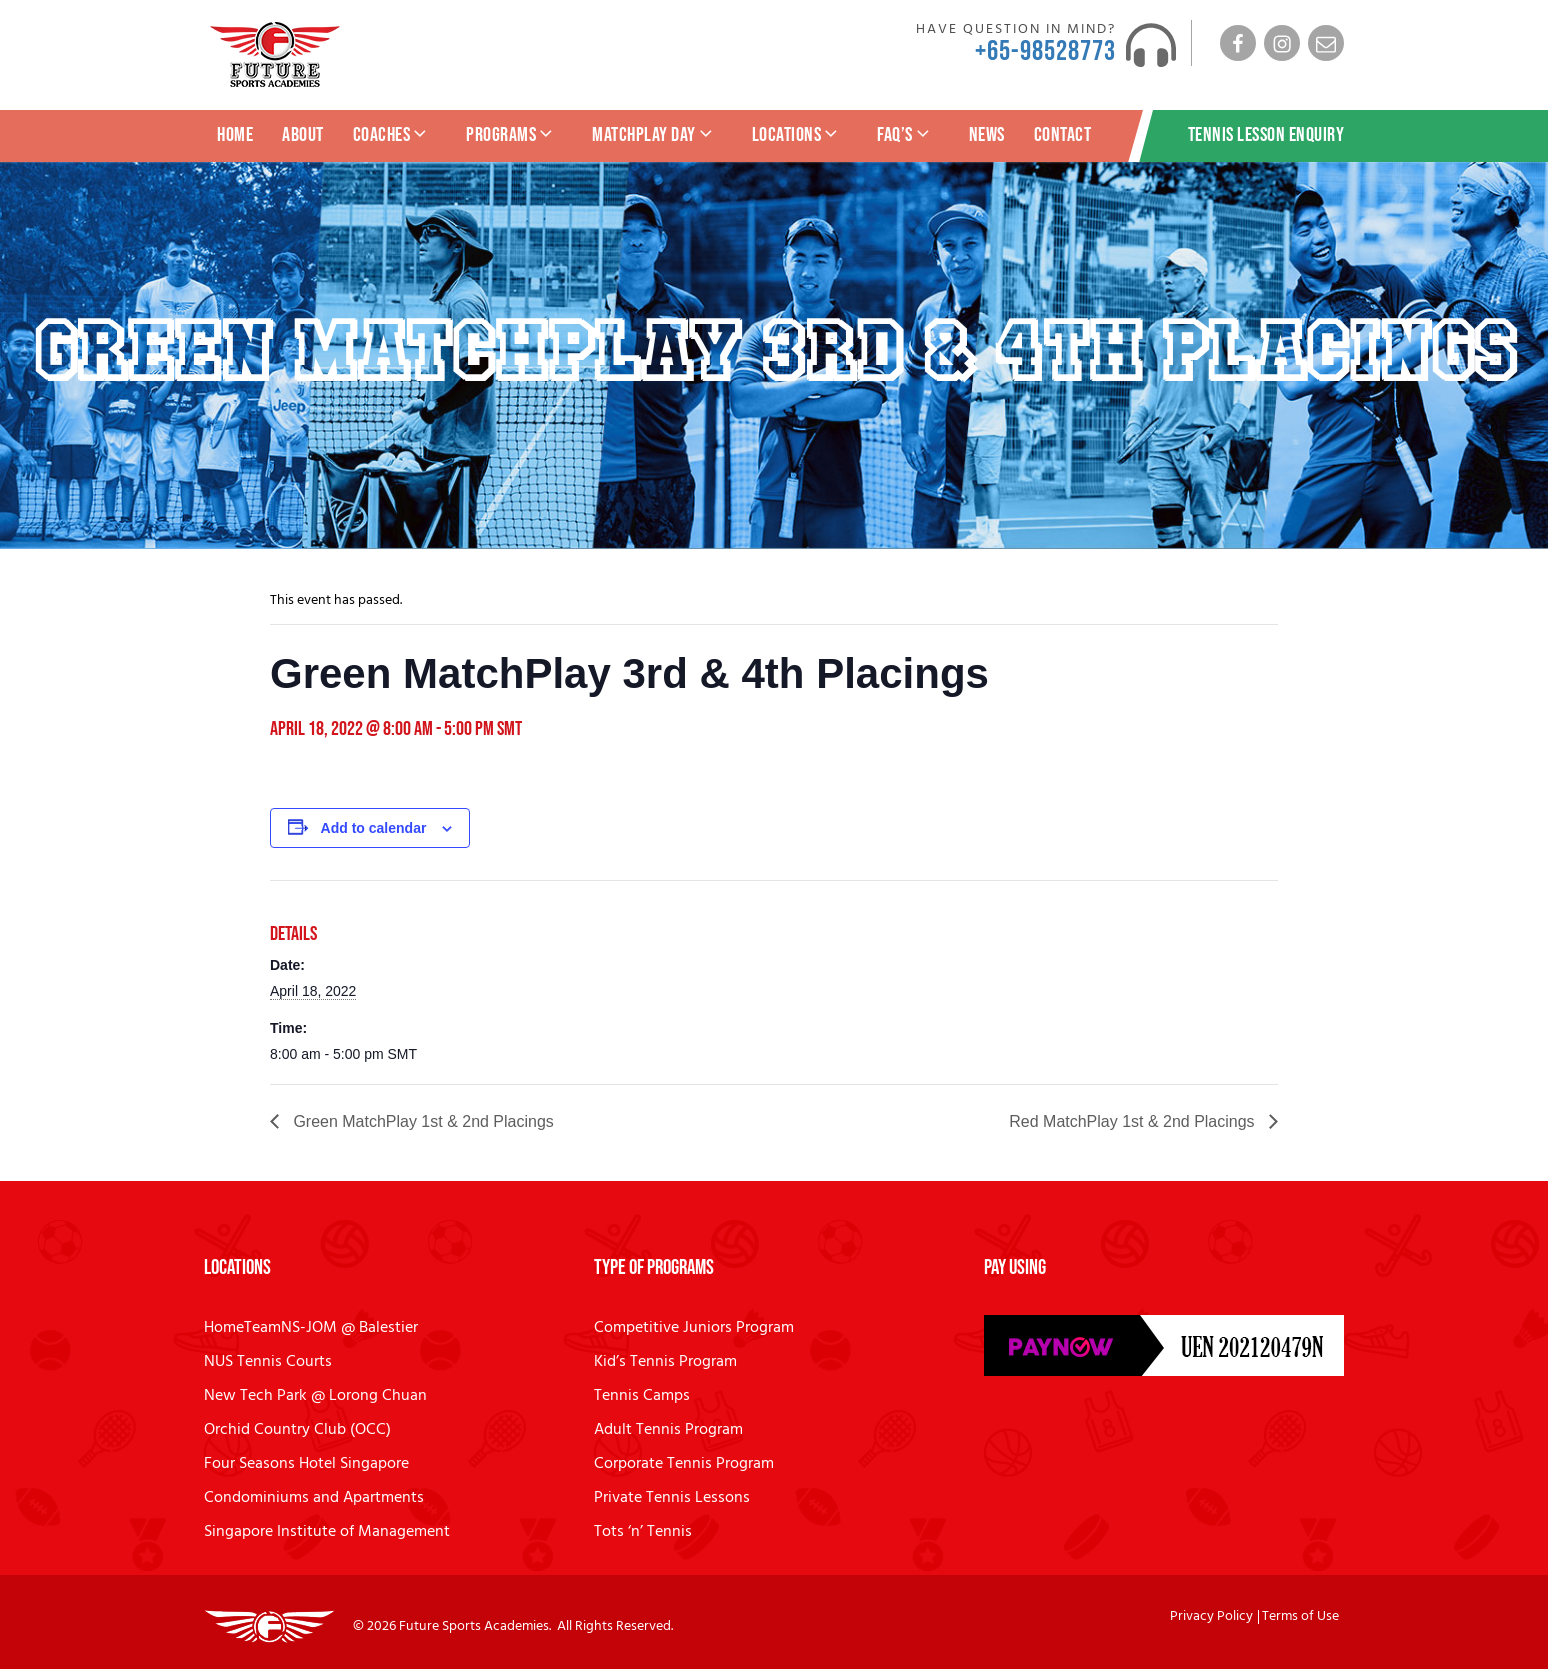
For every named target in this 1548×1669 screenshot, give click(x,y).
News (987, 135)
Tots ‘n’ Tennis (643, 1532)
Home (235, 135)
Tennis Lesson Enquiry (1266, 135)
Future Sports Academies (474, 1626)
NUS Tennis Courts (268, 1362)
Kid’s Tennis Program (665, 1362)
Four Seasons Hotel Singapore (306, 1464)
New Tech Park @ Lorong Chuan (315, 1396)
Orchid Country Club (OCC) (297, 1430)
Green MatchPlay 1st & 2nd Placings (421, 1121)
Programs (511, 135)
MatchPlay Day (654, 135)
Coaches (392, 135)
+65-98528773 (1045, 51)
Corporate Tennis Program (684, 1464)
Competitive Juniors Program (694, 1328)
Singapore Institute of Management (327, 1532)
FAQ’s (905, 135)
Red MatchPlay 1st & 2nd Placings (1134, 1121)
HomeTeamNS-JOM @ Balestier (311, 1328)
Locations (797, 135)
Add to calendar (374, 828)
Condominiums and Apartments (314, 1498)
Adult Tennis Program (668, 1430)
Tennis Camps (642, 1396)
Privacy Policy (1211, 1616)
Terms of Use (1300, 1616)
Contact (1063, 135)
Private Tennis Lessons (672, 1498)
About (303, 135)
